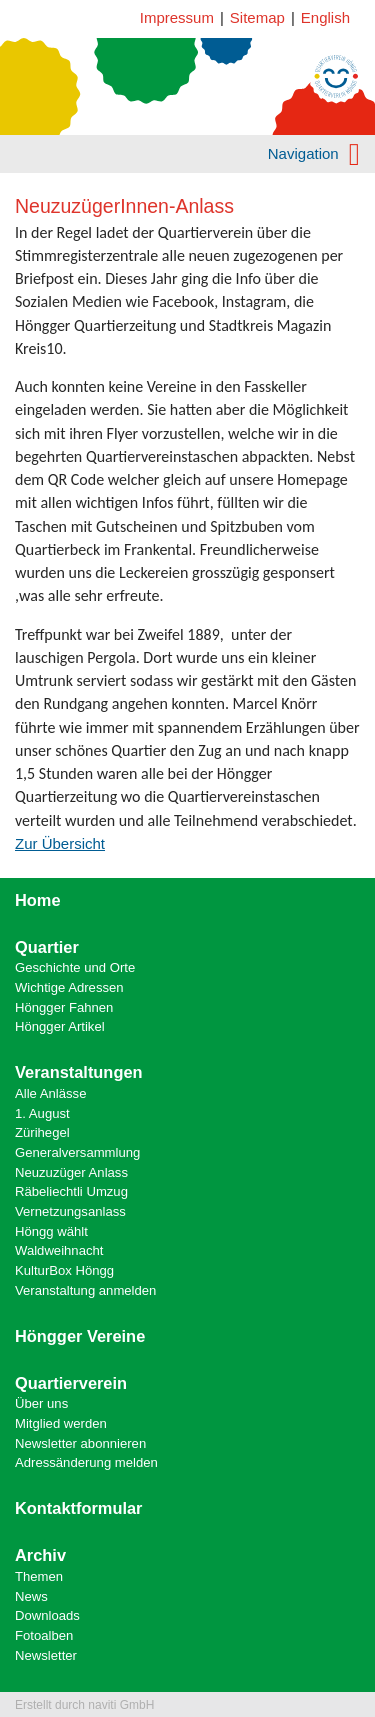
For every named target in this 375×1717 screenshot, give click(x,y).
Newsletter (46, 1655)
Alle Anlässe (50, 1093)
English (325, 17)
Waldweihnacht (59, 1250)
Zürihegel (42, 1132)
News (31, 1596)
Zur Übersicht (60, 843)
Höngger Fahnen (64, 1007)
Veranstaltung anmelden (85, 1290)
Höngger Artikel (60, 1026)
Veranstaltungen (79, 1072)
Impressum (177, 17)
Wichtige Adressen (69, 987)
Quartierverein (71, 1383)
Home (38, 900)
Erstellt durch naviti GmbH (84, 1705)
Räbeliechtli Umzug (71, 1191)
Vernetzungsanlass (70, 1211)
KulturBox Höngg (64, 1270)
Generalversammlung (77, 1152)
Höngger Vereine (80, 1336)
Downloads (47, 1615)
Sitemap (257, 17)
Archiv (40, 1555)
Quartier (47, 947)
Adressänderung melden (86, 1462)
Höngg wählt (51, 1231)
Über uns (41, 1403)
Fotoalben (44, 1635)
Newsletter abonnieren (80, 1443)
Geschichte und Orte (75, 967)
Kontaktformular (79, 1508)
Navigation (314, 153)
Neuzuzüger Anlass (71, 1172)
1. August (42, 1113)
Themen (39, 1576)
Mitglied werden (61, 1423)
